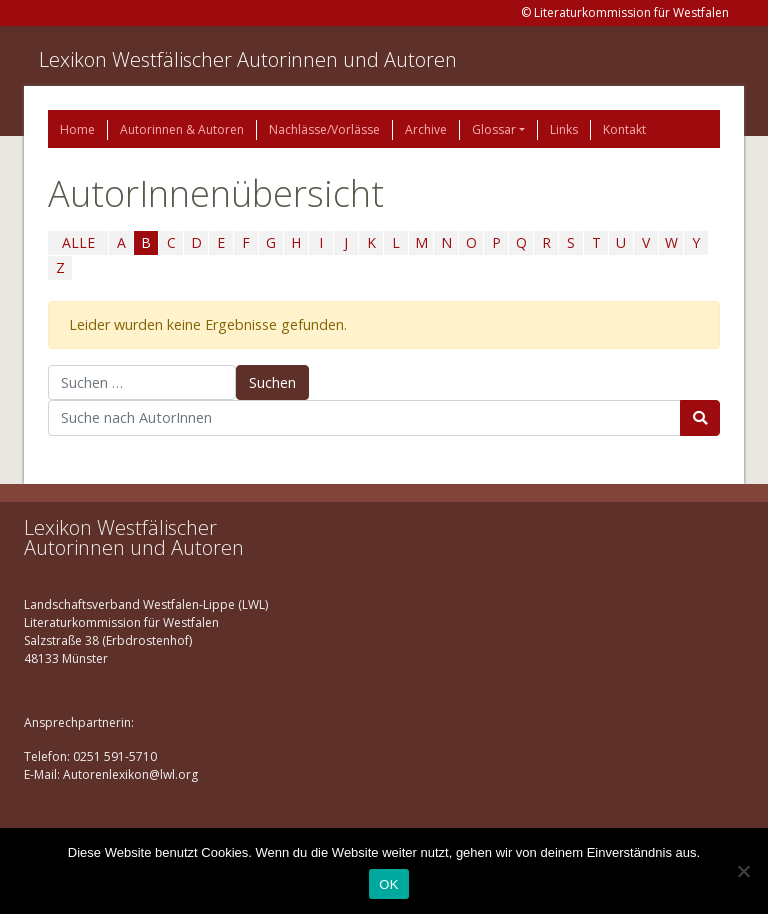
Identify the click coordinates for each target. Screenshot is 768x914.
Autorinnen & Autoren (182, 129)
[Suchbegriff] (364, 418)
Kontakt (624, 129)
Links (564, 129)
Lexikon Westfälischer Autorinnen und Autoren (248, 59)
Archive (426, 129)
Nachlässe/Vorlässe (324, 129)
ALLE (78, 242)
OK (388, 884)
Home (77, 129)
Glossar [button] (494, 129)
